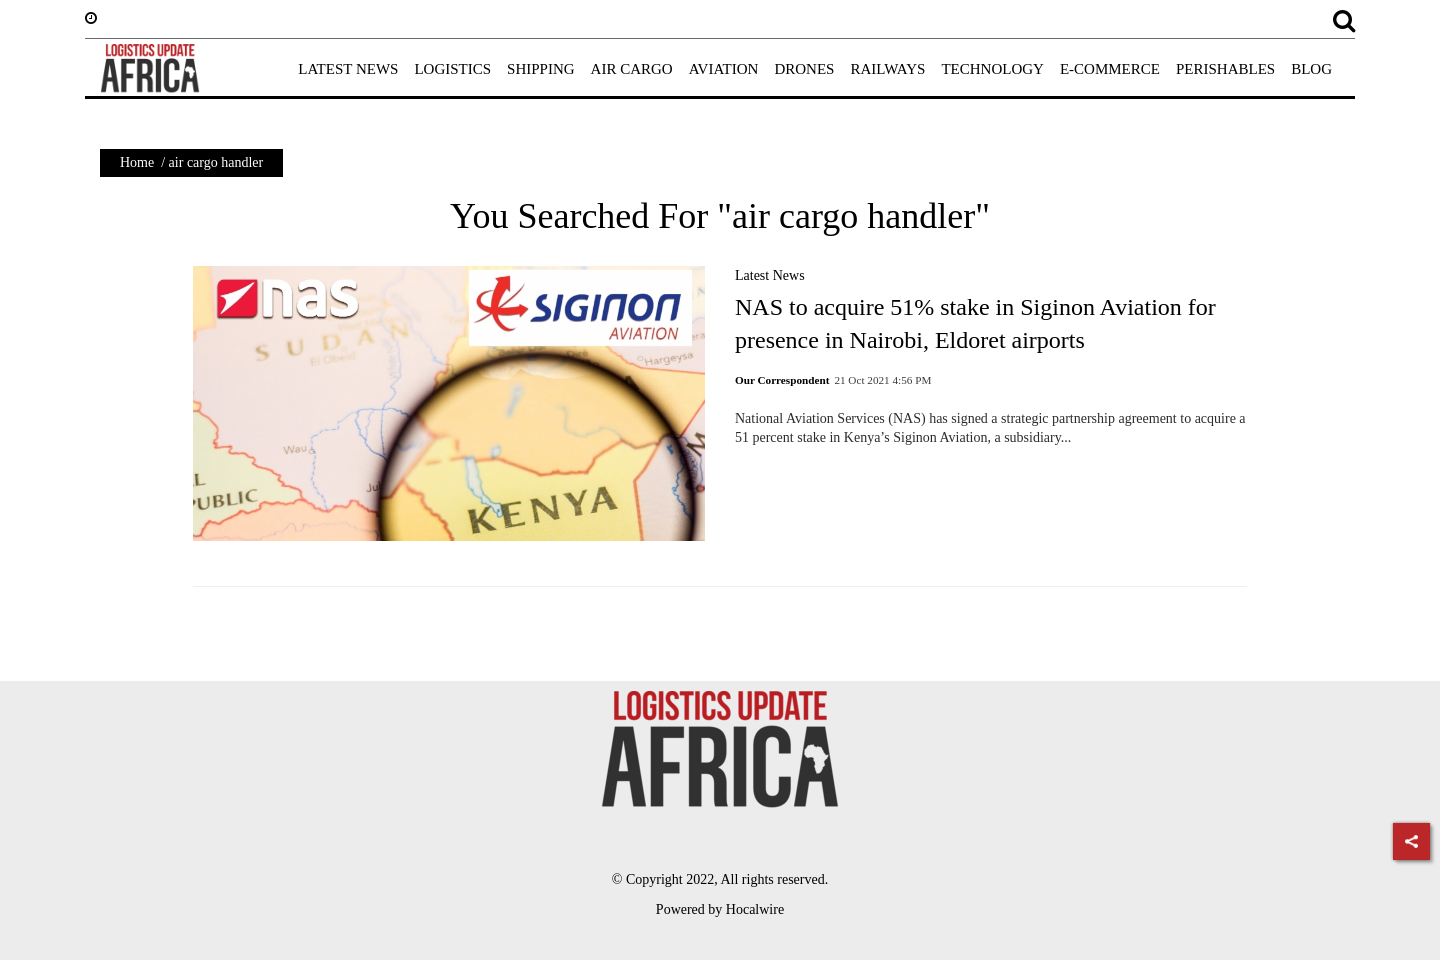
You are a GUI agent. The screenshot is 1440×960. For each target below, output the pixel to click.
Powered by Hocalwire (720, 909)
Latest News (770, 275)
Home (137, 162)
